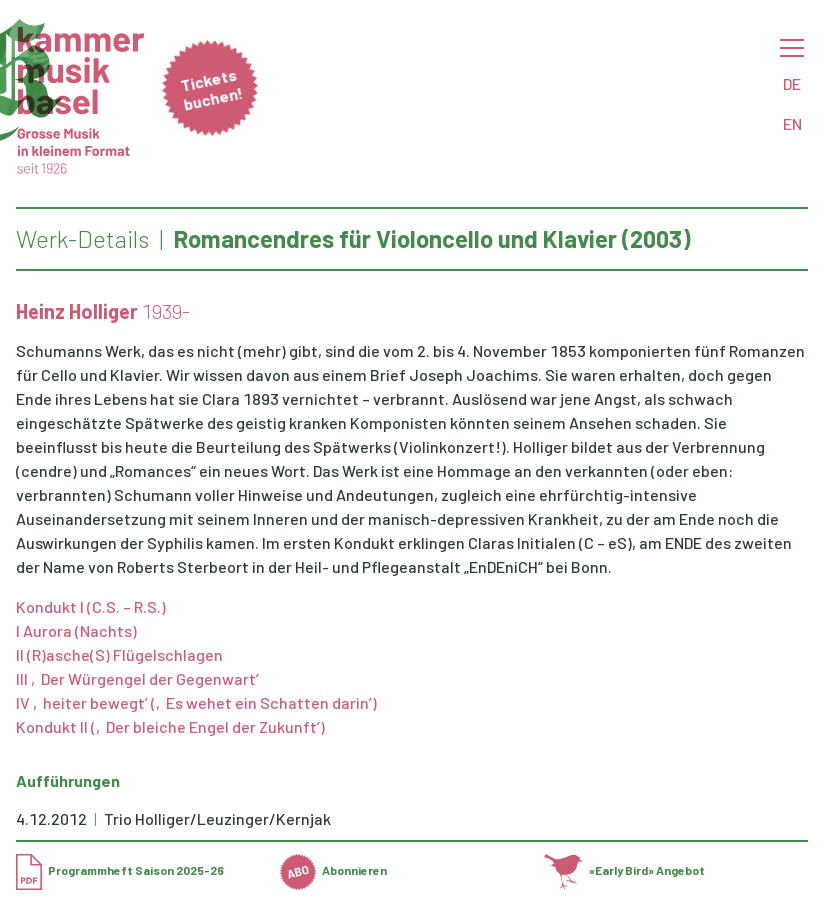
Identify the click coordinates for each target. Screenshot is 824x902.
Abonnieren (333, 870)
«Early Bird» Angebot (624, 870)
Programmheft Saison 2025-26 (120, 870)
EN (792, 123)
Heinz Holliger (77, 311)
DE (792, 83)
